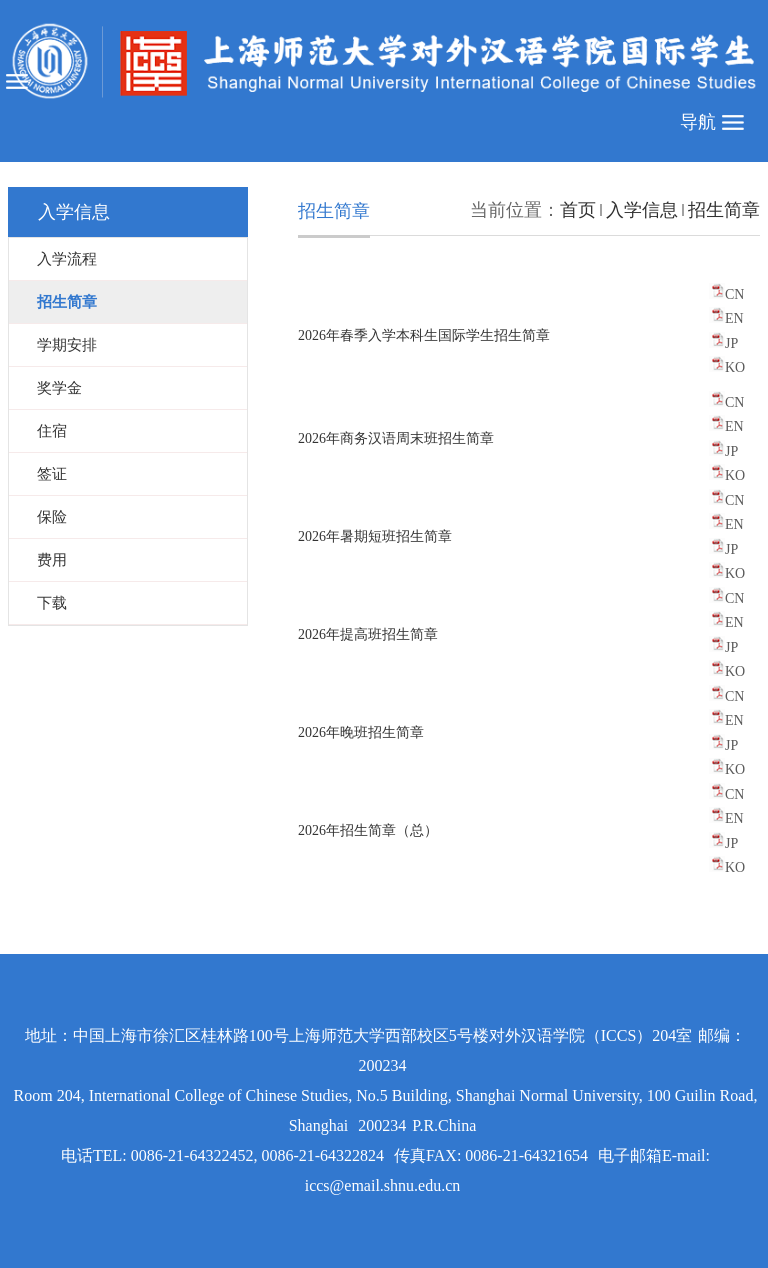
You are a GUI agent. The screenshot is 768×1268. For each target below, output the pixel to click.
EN (734, 318)
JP (731, 343)
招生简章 (724, 210)
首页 (578, 210)
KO (735, 367)
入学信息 (642, 210)
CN (734, 294)
